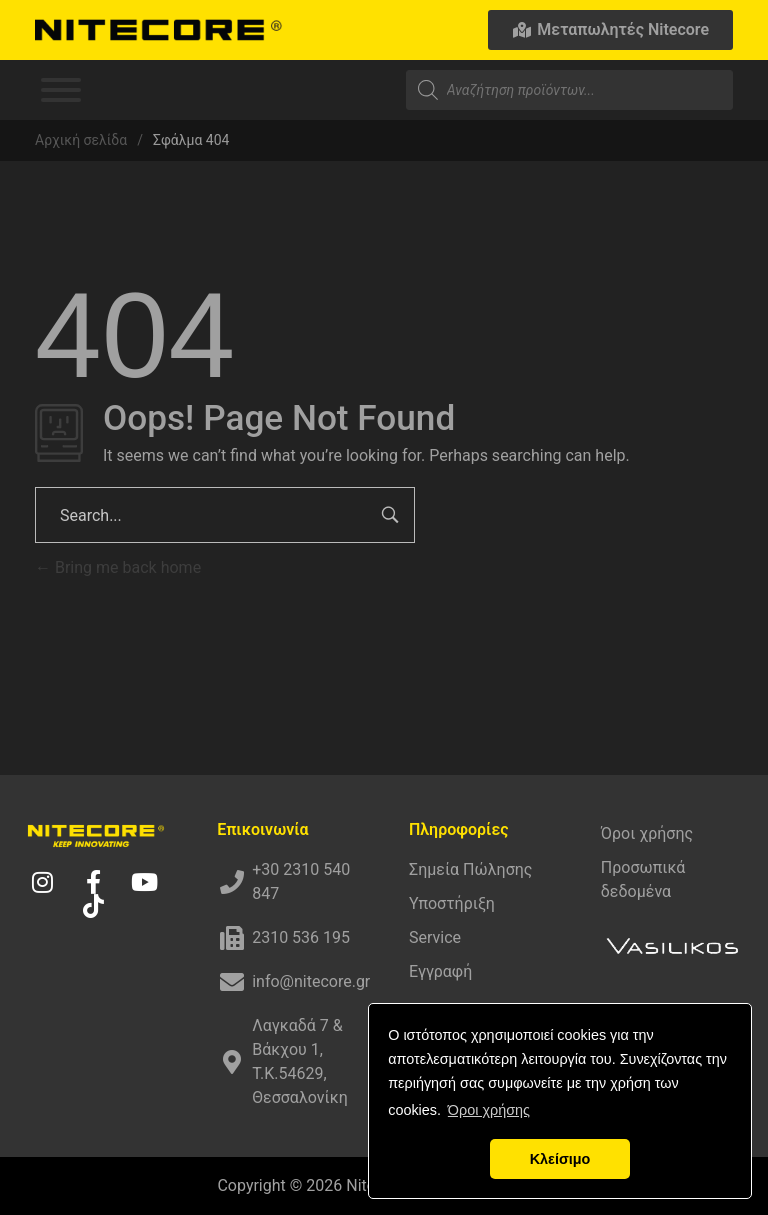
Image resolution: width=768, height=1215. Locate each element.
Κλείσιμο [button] (560, 1159)
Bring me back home (118, 567)
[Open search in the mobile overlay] (569, 90)
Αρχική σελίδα (81, 140)
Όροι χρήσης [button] (489, 1110)
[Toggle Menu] (61, 90)
